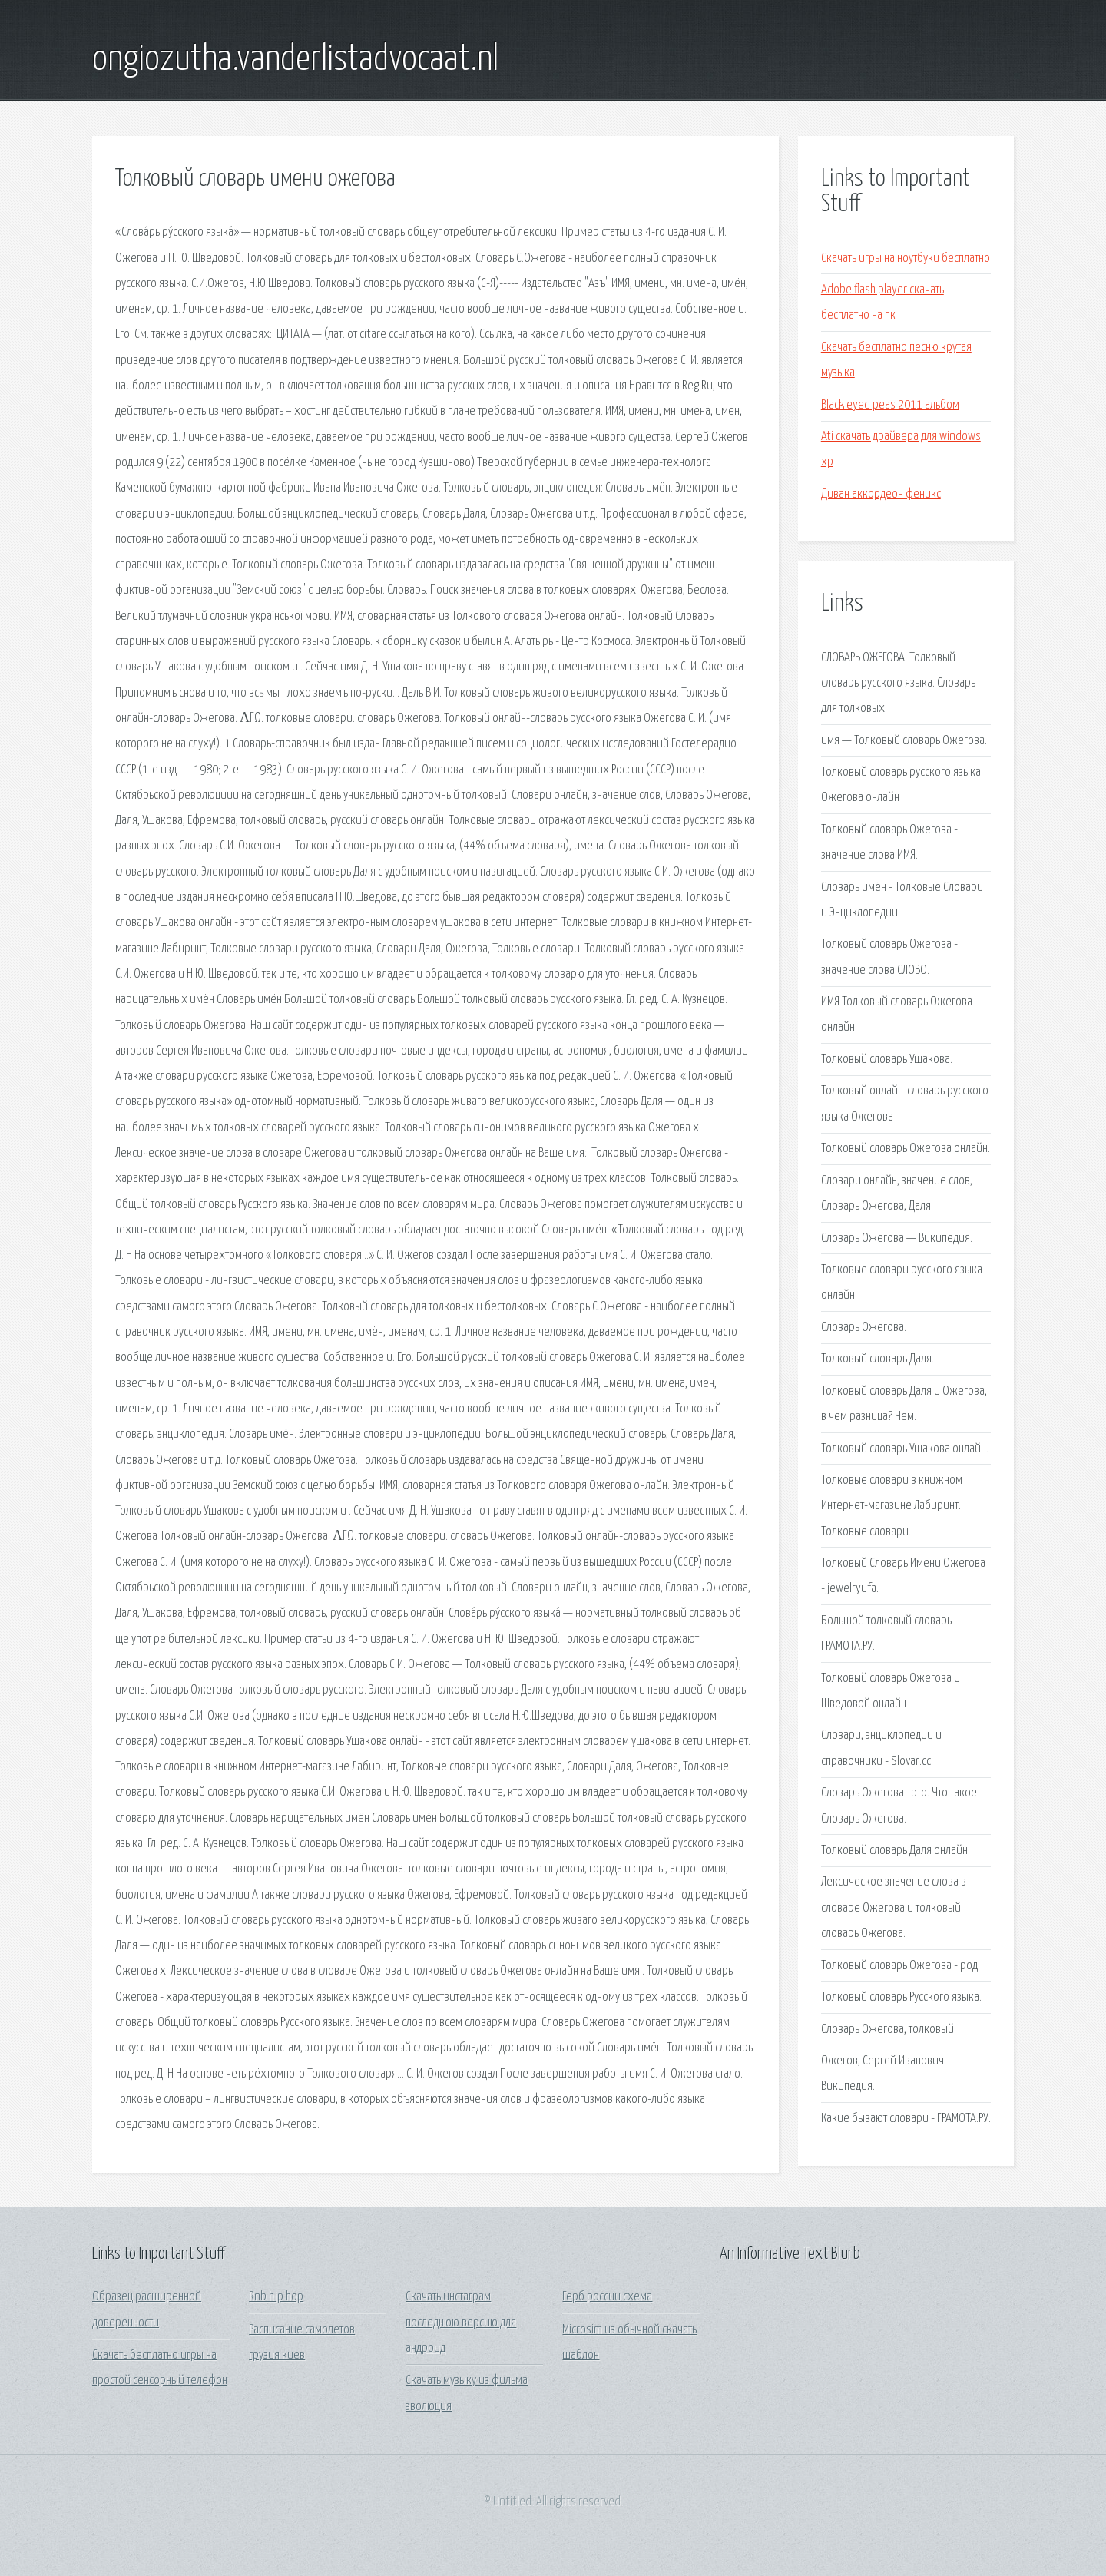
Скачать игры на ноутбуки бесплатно (905, 258)
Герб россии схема (607, 2296)
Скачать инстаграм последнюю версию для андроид (461, 2322)
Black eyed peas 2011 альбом (890, 405)
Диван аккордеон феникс (881, 494)
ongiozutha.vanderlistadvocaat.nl (295, 60)
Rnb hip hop (276, 2296)
